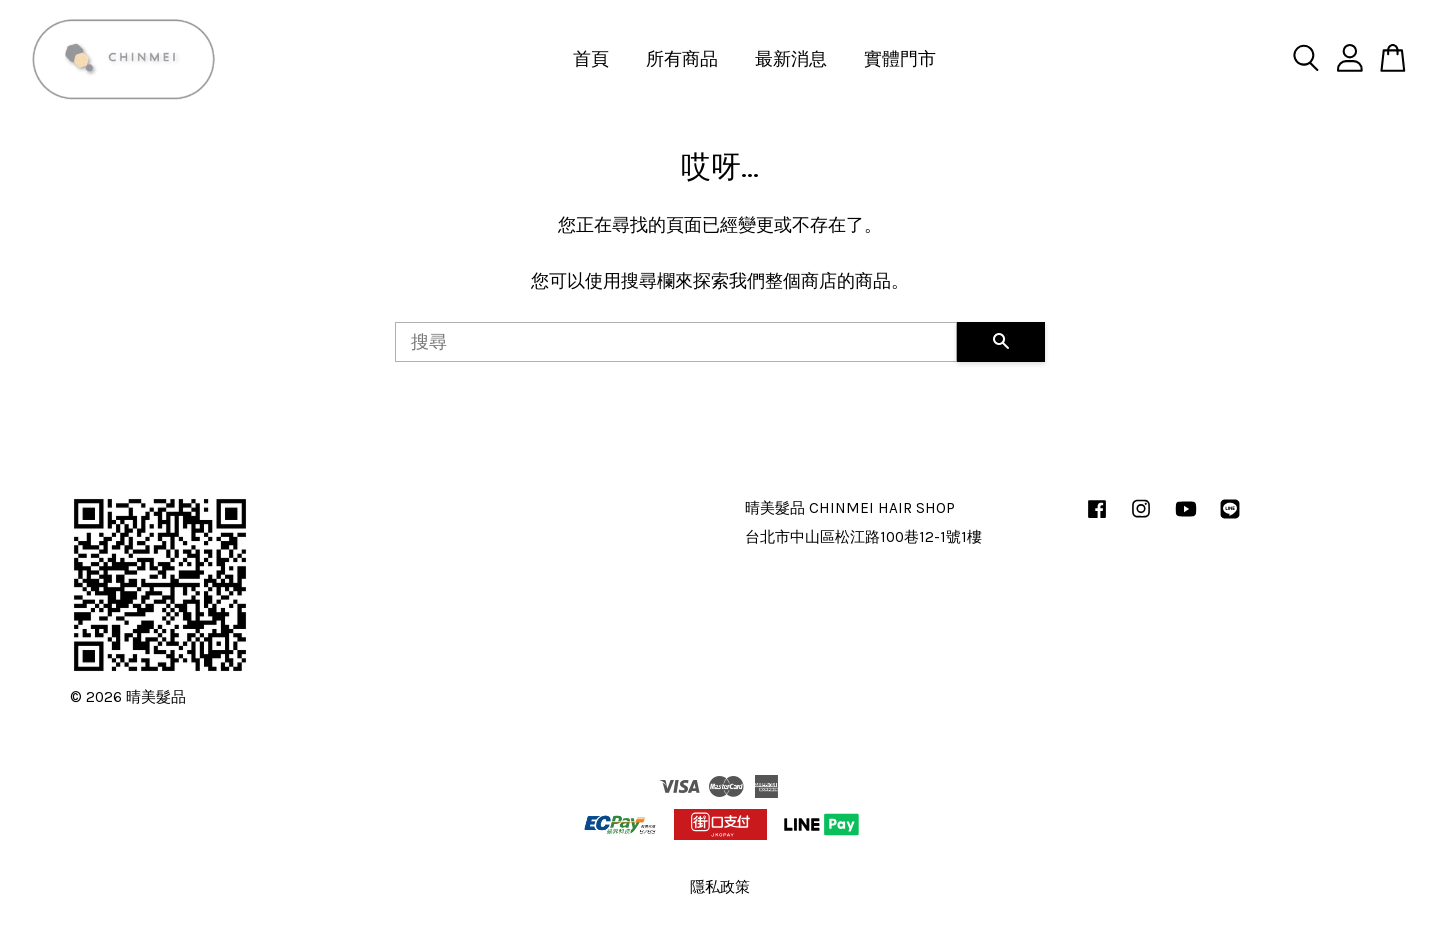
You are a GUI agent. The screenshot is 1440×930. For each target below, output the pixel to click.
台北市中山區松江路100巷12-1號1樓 (863, 537)
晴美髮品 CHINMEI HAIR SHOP (850, 508)
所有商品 (682, 59)
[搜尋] (676, 342)
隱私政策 (720, 887)
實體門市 (900, 59)
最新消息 (791, 59)
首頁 (591, 59)
